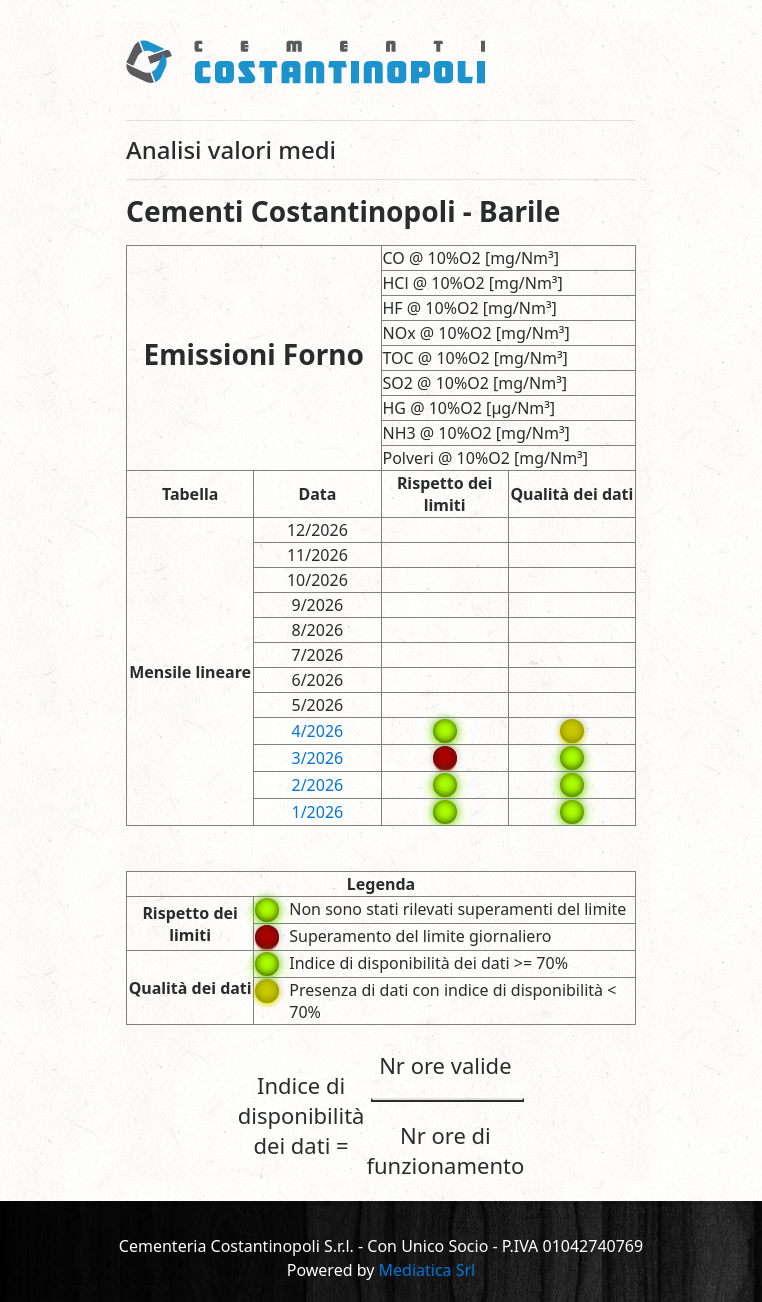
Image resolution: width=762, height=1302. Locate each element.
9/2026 (318, 605)
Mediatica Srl (427, 1270)
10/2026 (317, 580)
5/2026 (318, 705)
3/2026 (318, 758)
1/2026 (318, 812)
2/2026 (318, 785)
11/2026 (317, 555)
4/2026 (318, 731)
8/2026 (318, 630)
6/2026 (318, 680)
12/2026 (317, 530)
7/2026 (318, 655)
